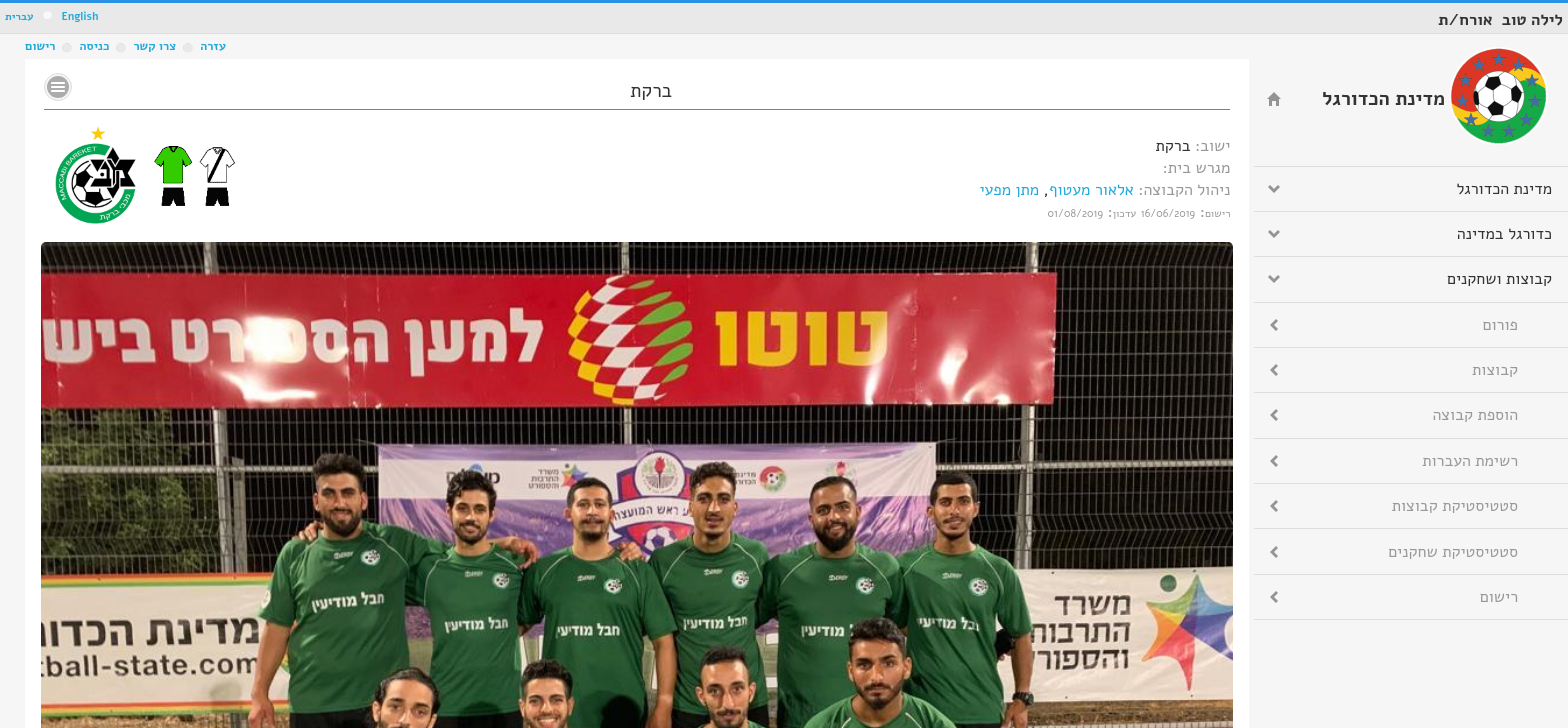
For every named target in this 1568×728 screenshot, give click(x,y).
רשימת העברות (1470, 461)
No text (58, 87)
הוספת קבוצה (1475, 415)
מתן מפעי (1009, 190)
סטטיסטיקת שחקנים (1453, 552)
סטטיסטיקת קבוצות (1455, 506)
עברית (19, 16)
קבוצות (1495, 370)
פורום (1500, 325)
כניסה (94, 46)
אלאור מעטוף (1091, 190)
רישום (40, 46)
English (79, 16)
